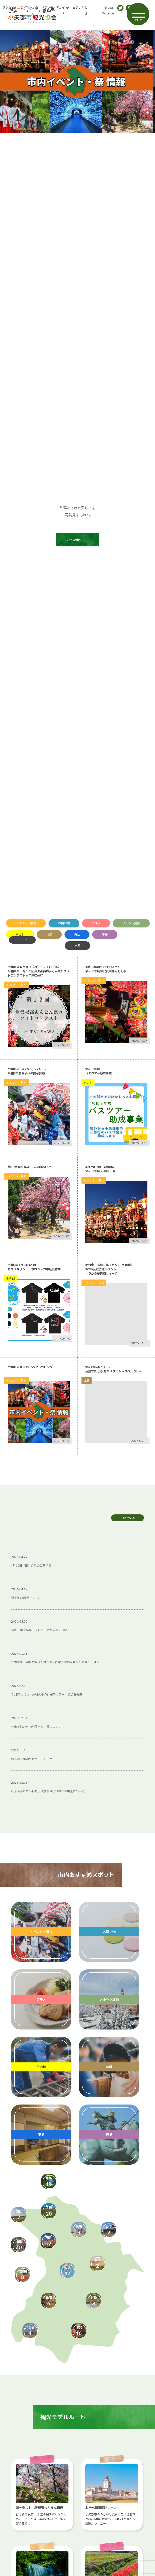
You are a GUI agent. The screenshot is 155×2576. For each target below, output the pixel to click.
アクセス (5, 10)
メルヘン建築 (131, 923)
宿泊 (77, 934)
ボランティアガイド (52, 10)
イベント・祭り (26, 923)
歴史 (105, 934)
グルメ (96, 923)
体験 (49, 934)
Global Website (103, 10)
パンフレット (25, 10)
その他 (20, 934)
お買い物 (64, 923)
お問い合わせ (78, 10)
